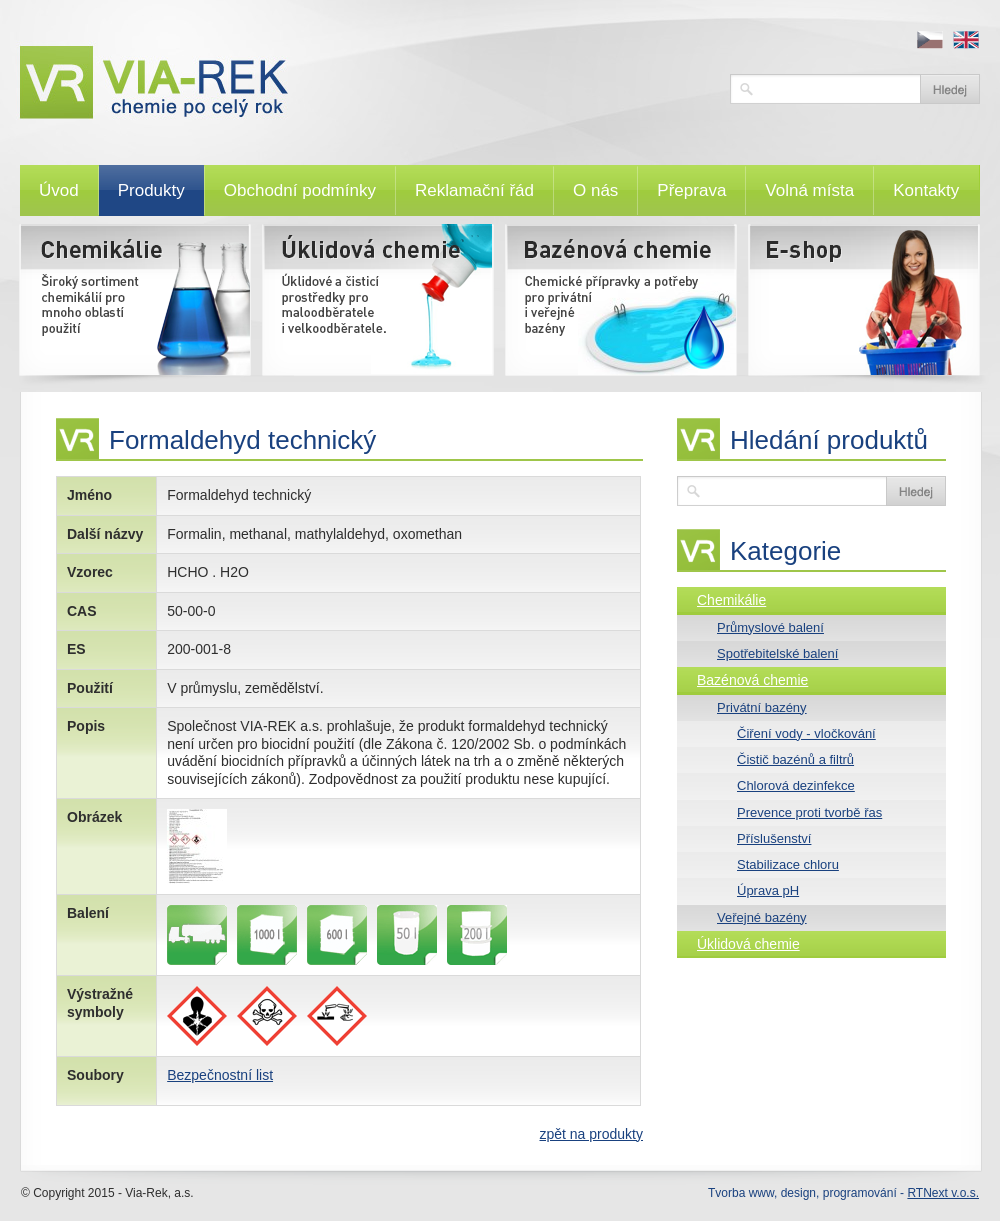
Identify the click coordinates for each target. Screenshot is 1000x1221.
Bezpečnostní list (220, 1075)
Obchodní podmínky (300, 190)
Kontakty (926, 190)
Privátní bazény (762, 707)
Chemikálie (731, 600)
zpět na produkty (591, 1134)
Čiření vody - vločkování (806, 733)
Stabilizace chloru (788, 864)
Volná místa (809, 190)
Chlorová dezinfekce (796, 785)
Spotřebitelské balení (777, 653)
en (966, 40)
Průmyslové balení (770, 627)
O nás (595, 190)
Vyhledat (950, 89)
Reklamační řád (474, 190)
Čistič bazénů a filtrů (795, 759)
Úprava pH (768, 890)
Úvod (59, 190)
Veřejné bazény (762, 917)
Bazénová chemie (752, 680)
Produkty (151, 190)
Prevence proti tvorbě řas (809, 812)
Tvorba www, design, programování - (843, 1193)
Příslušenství (774, 838)
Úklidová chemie (748, 944)
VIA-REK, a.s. (365, 82)
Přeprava (691, 190)
